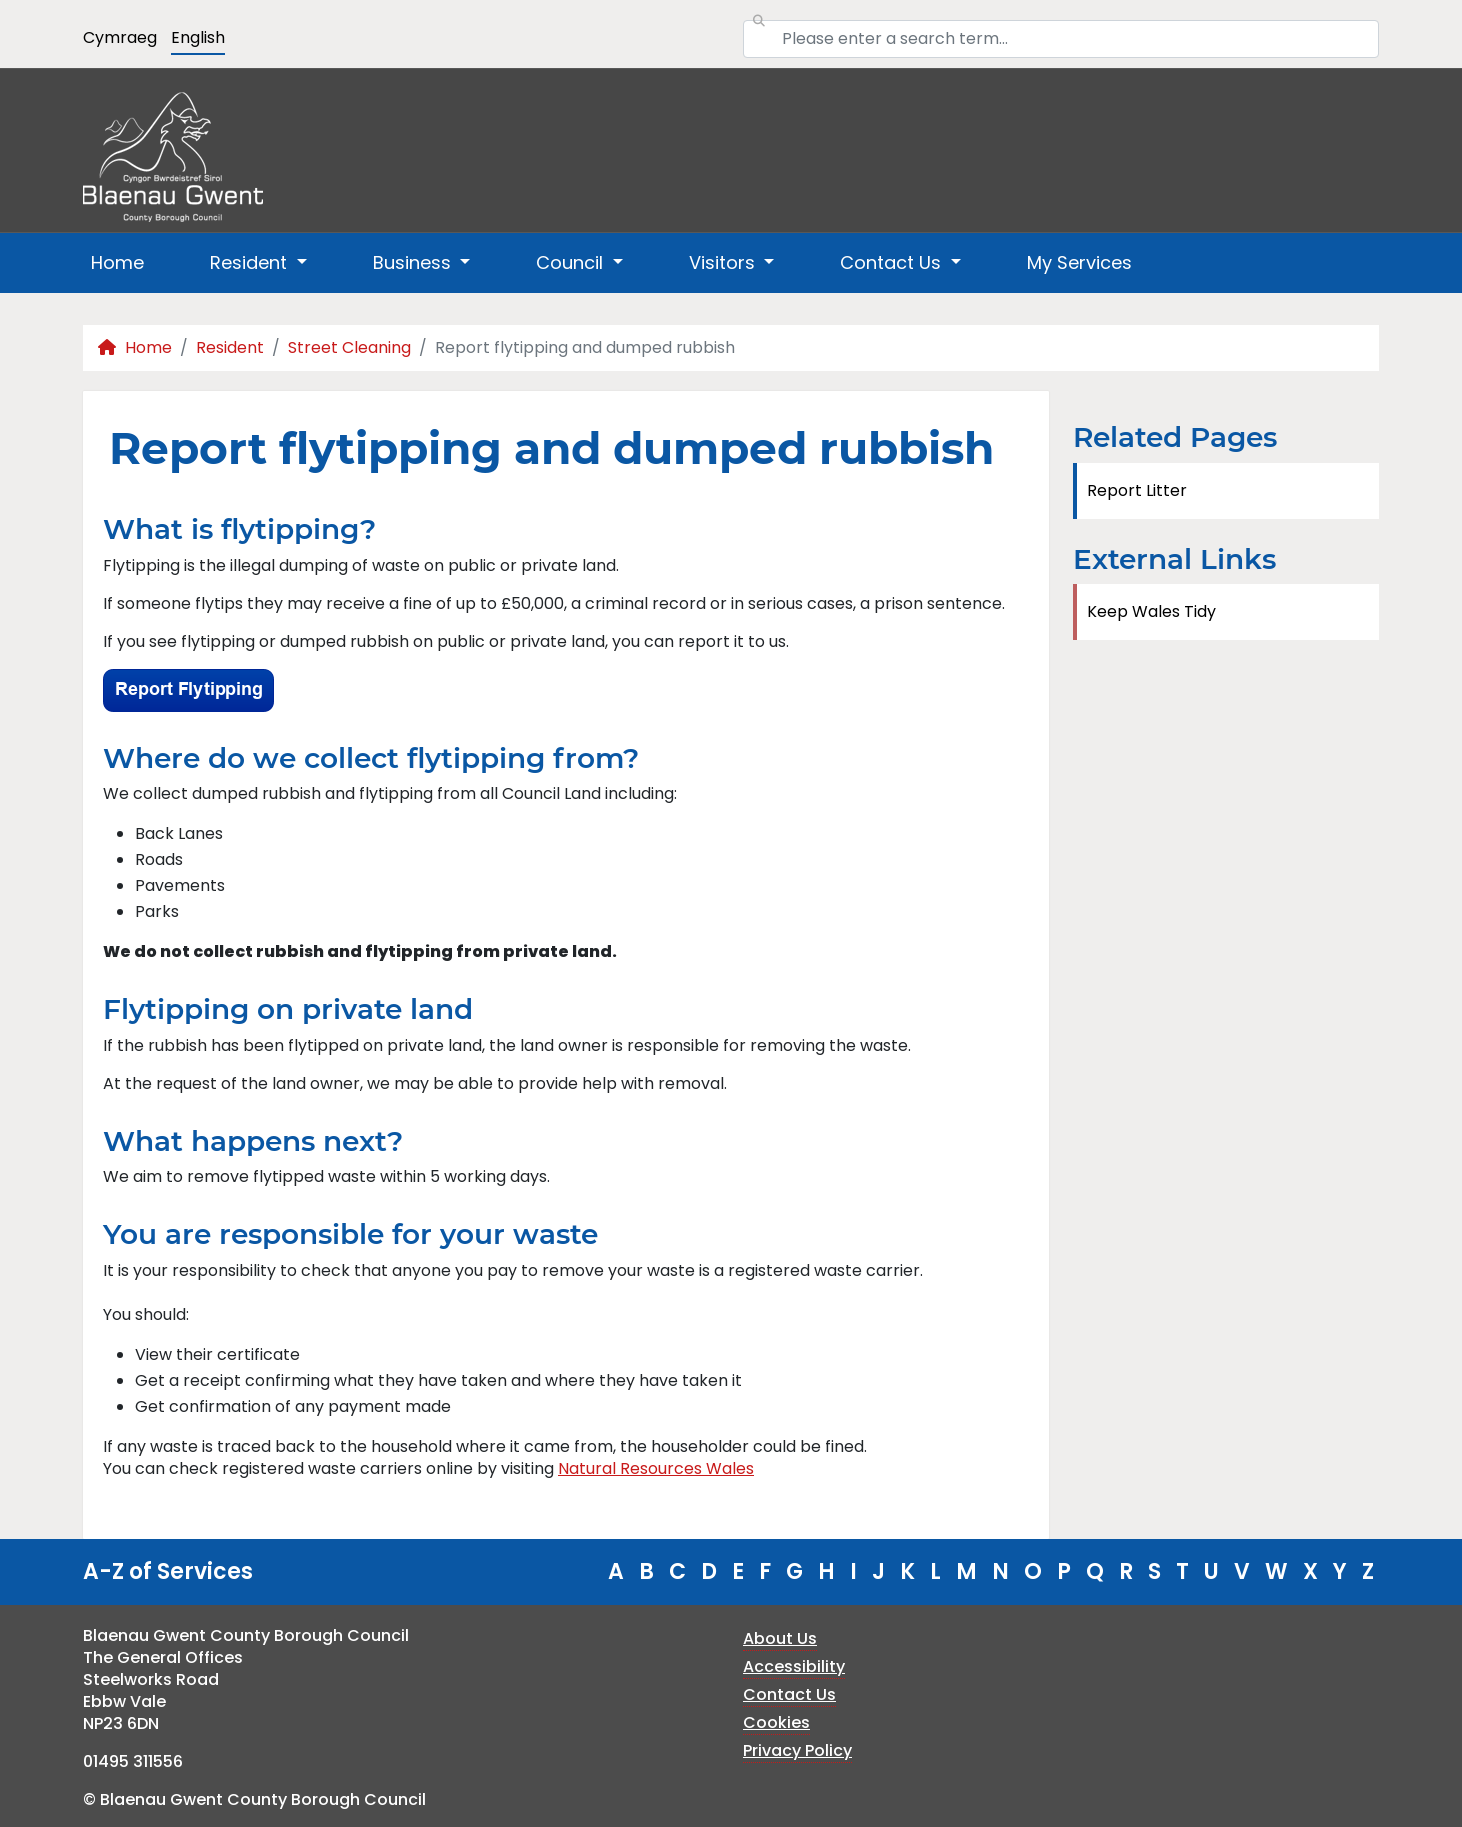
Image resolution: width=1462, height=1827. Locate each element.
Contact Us (789, 1694)
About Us (780, 1638)
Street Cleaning (349, 347)
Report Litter (1137, 490)
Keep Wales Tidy (1151, 611)
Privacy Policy (797, 1750)
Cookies (776, 1722)
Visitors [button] (724, 262)
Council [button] (572, 262)
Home (117, 262)
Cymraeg (120, 37)
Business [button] (414, 262)
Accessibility (794, 1666)
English (198, 37)
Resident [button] (251, 262)
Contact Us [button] (893, 262)
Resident (230, 347)
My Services (1079, 262)
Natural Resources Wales (656, 1468)
